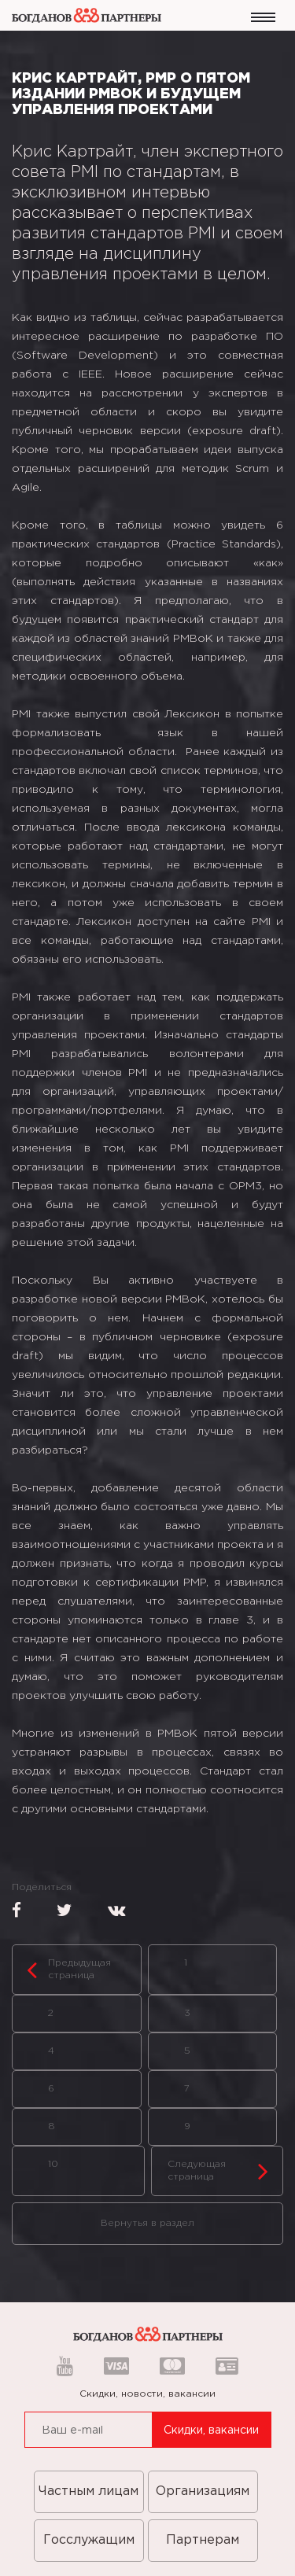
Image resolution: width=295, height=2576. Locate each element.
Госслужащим (89, 2540)
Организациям (202, 2491)
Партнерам (202, 2540)
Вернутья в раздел (147, 2223)
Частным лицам (88, 2491)
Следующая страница (218, 2171)
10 (53, 2164)
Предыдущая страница (69, 1969)
